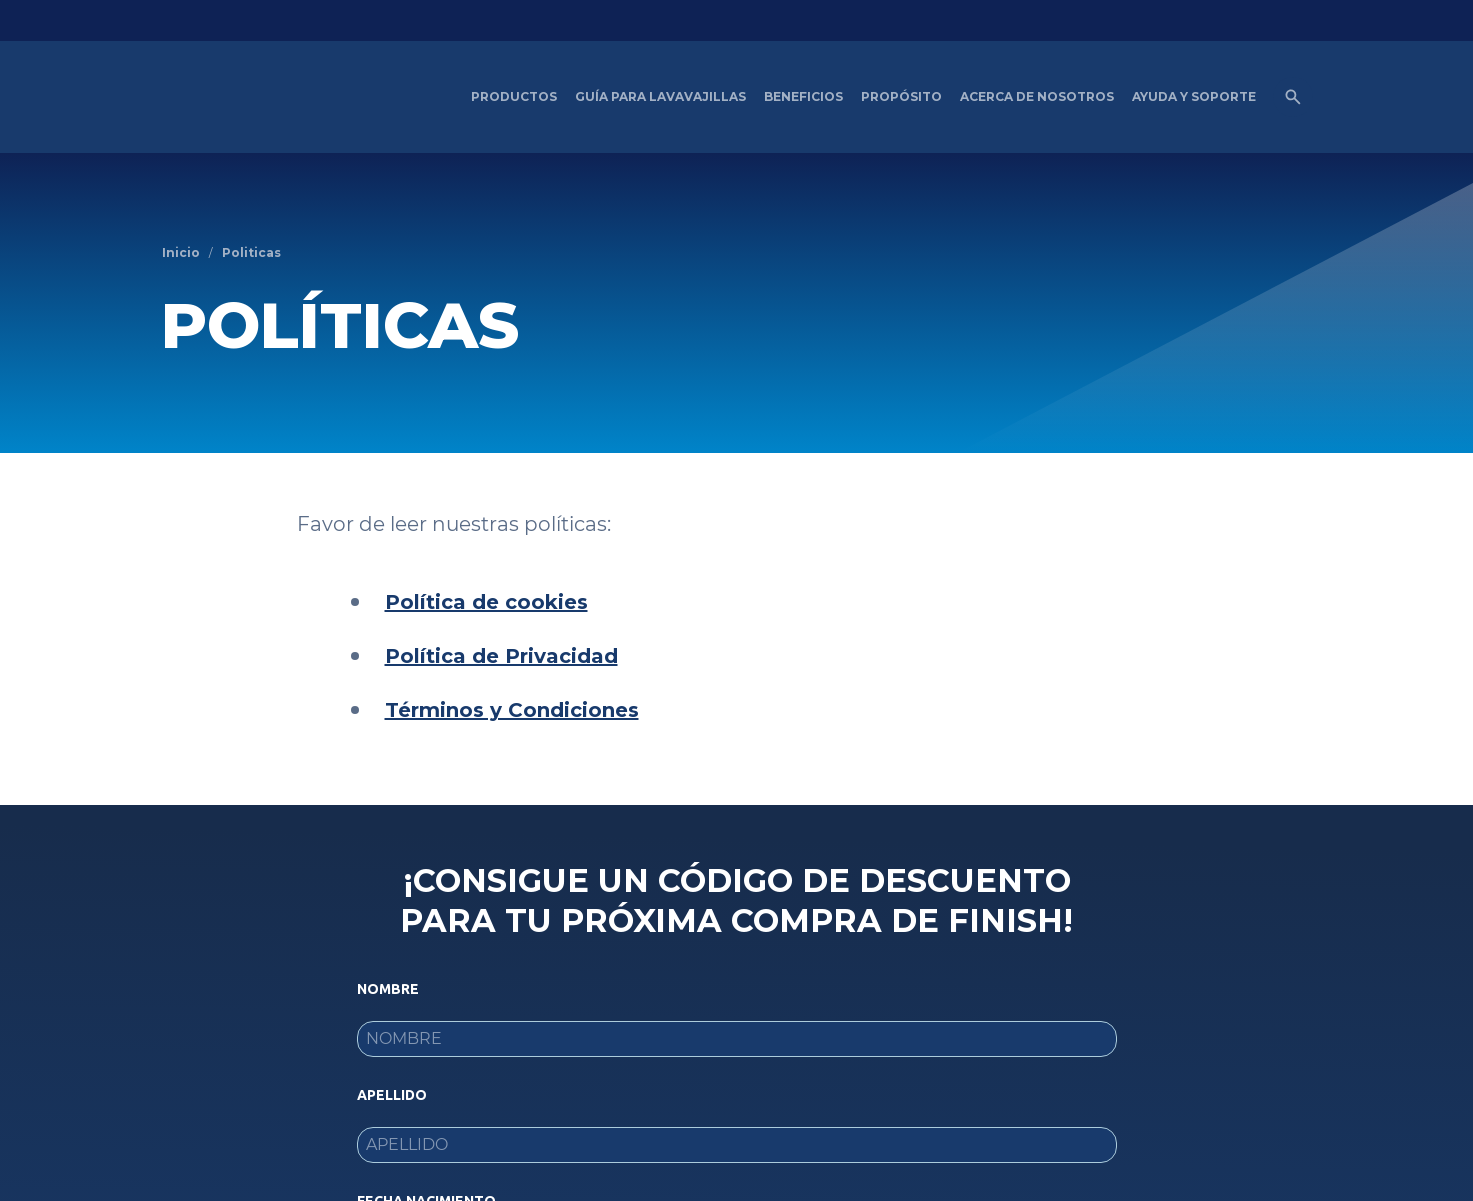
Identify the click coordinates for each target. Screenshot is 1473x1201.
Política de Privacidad (501, 656)
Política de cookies (486, 602)
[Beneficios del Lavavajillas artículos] (803, 97)
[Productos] (514, 97)
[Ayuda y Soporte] (1194, 97)
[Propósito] (901, 97)
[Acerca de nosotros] (1037, 97)
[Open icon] (1293, 97)
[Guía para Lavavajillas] (660, 97)
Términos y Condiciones (512, 710)
